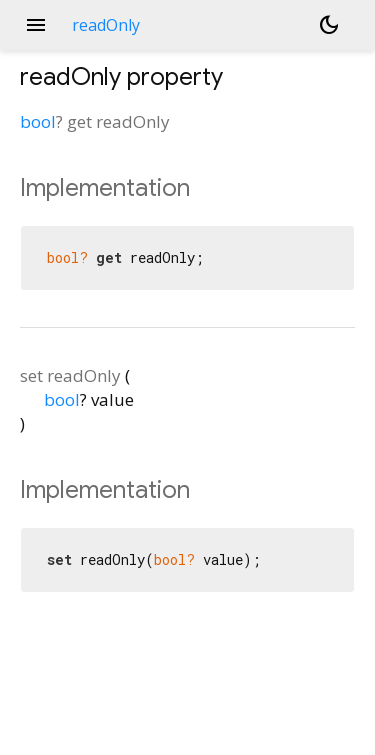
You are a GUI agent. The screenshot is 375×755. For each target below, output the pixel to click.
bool (38, 121)
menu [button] (36, 25)
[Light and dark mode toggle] (329, 25)
